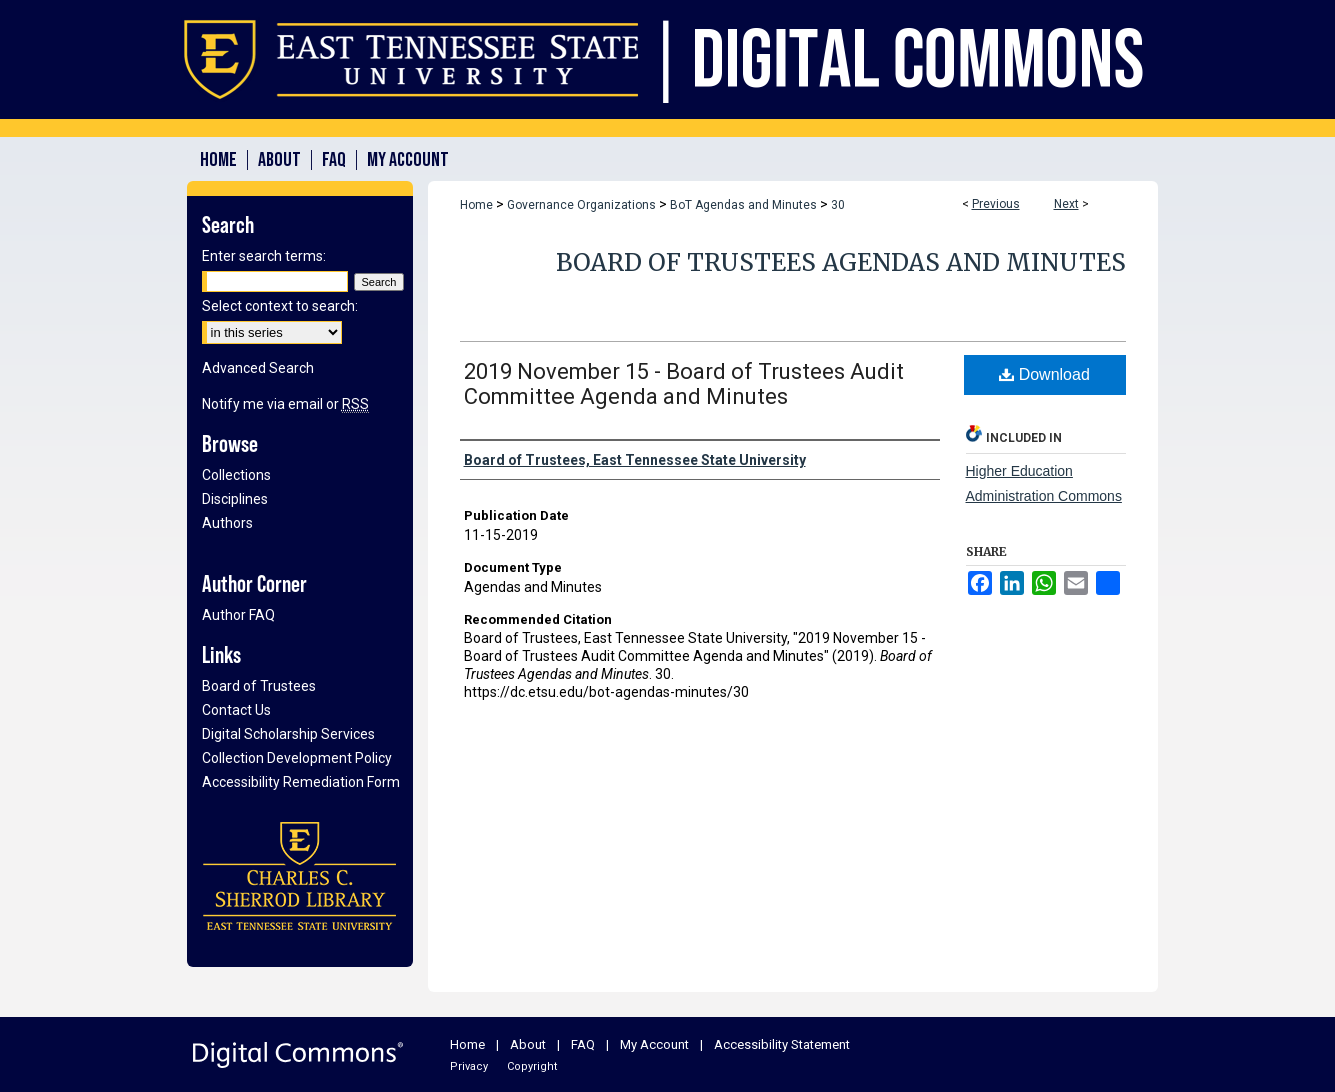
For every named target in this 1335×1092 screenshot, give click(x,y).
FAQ (583, 1044)
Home (476, 205)
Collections (236, 475)
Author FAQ (238, 615)
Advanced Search (258, 368)
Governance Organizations (581, 205)
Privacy (469, 1066)
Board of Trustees (259, 686)
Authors (227, 523)
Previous (996, 204)
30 (838, 205)
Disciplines (235, 499)
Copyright (532, 1066)
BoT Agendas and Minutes (743, 205)
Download (1044, 374)
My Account (654, 1044)
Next (1066, 204)
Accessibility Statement (782, 1044)
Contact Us (236, 710)
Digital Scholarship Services (288, 734)
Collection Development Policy (297, 758)
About (528, 1044)
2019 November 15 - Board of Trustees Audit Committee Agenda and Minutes (684, 384)
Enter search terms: (264, 256)
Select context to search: (280, 306)
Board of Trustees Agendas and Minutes (841, 262)
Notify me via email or (285, 404)
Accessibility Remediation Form (301, 782)
